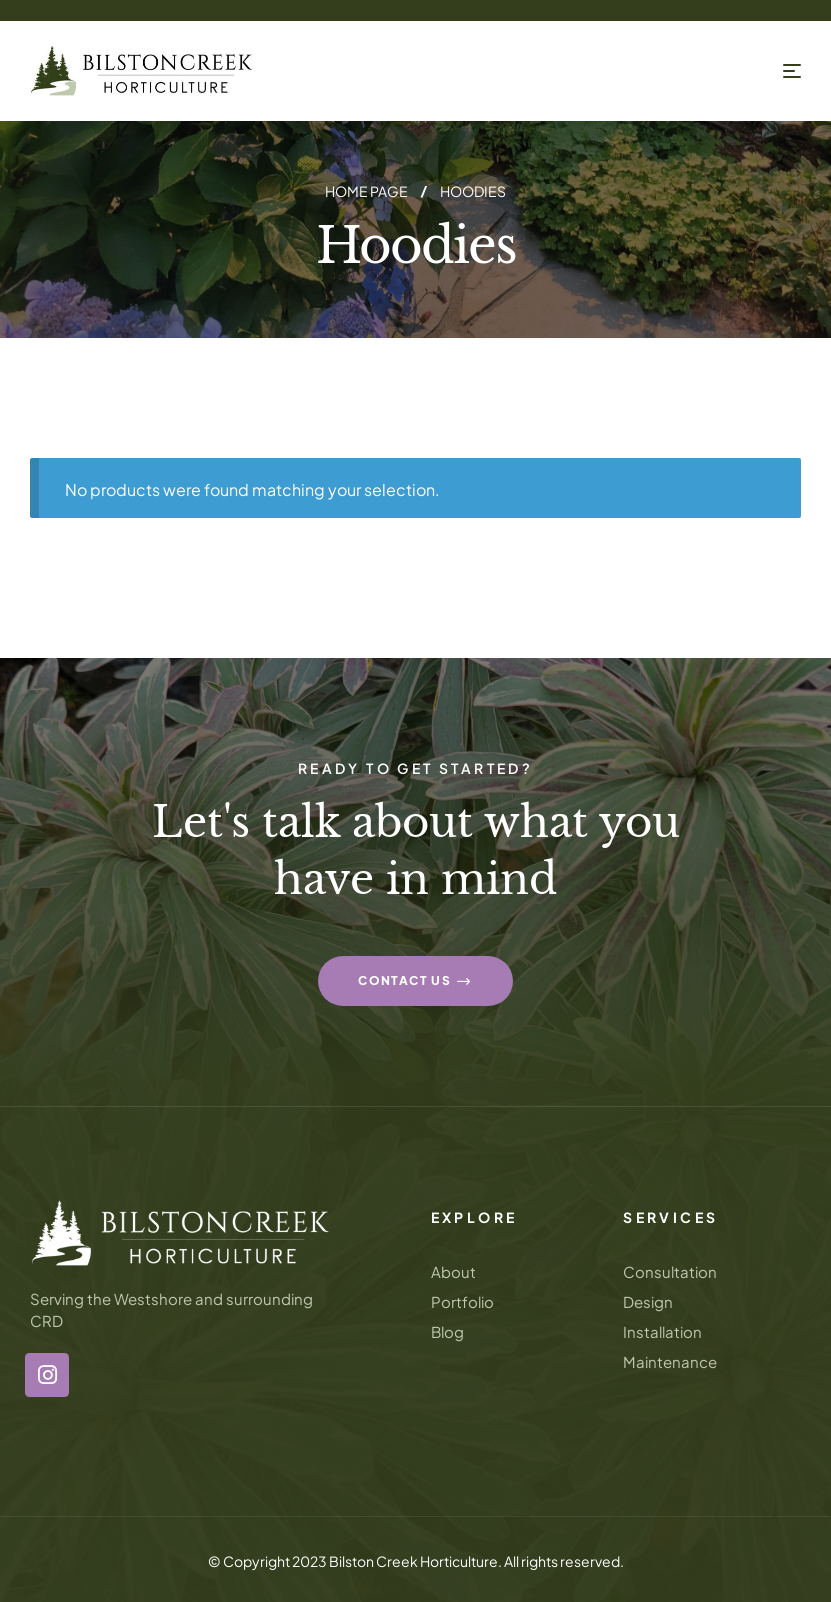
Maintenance (670, 1361)
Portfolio (462, 1301)
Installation (662, 1331)
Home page (366, 191)
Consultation (670, 1271)
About (453, 1271)
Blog (447, 1331)
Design (648, 1301)
